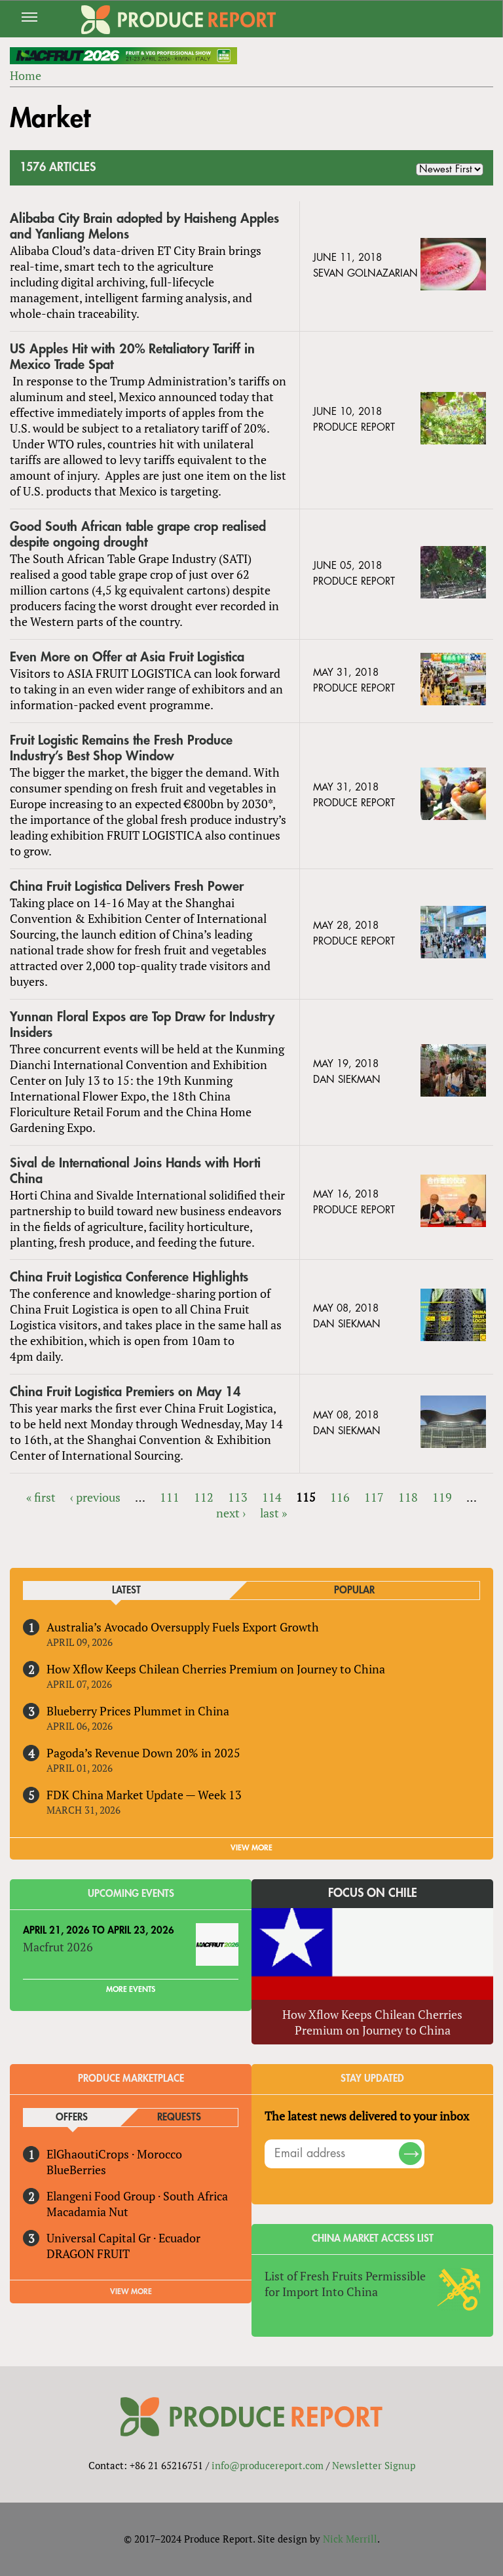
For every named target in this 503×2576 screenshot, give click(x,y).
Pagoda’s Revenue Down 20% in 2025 (143, 1753)
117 (374, 1497)
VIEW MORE (251, 1848)
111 (169, 1497)
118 (408, 1497)
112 (204, 1497)
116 (340, 1497)
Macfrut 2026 (58, 1947)
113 (238, 1497)
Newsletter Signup (373, 2465)
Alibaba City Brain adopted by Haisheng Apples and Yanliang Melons (144, 226)
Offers (72, 2117)
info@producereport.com (268, 2465)
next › (231, 1513)
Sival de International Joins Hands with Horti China (135, 1171)
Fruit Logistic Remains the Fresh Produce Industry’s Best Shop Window (121, 748)
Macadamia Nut (87, 2211)
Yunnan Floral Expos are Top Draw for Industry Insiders (142, 1025)
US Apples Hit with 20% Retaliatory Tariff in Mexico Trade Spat (132, 357)
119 (442, 1497)
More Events (130, 1989)
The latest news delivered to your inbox (367, 2116)
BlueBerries (76, 2169)
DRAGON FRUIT (88, 2253)
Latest (126, 1590)
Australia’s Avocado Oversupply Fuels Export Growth (183, 1627)
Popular (354, 1590)
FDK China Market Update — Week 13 (144, 1795)
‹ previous (95, 1497)
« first (41, 1497)
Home (25, 75)
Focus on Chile (372, 1893)
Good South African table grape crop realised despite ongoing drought (138, 534)
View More (131, 2291)
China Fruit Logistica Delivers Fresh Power (127, 886)
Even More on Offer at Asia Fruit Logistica (127, 657)
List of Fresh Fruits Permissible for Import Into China (345, 2283)
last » (273, 1513)
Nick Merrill (350, 2538)
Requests (179, 2117)
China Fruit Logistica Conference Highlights (129, 1277)
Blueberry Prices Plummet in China (138, 1711)
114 (272, 1497)
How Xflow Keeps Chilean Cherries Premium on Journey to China (216, 1669)
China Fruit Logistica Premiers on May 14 (125, 1392)
